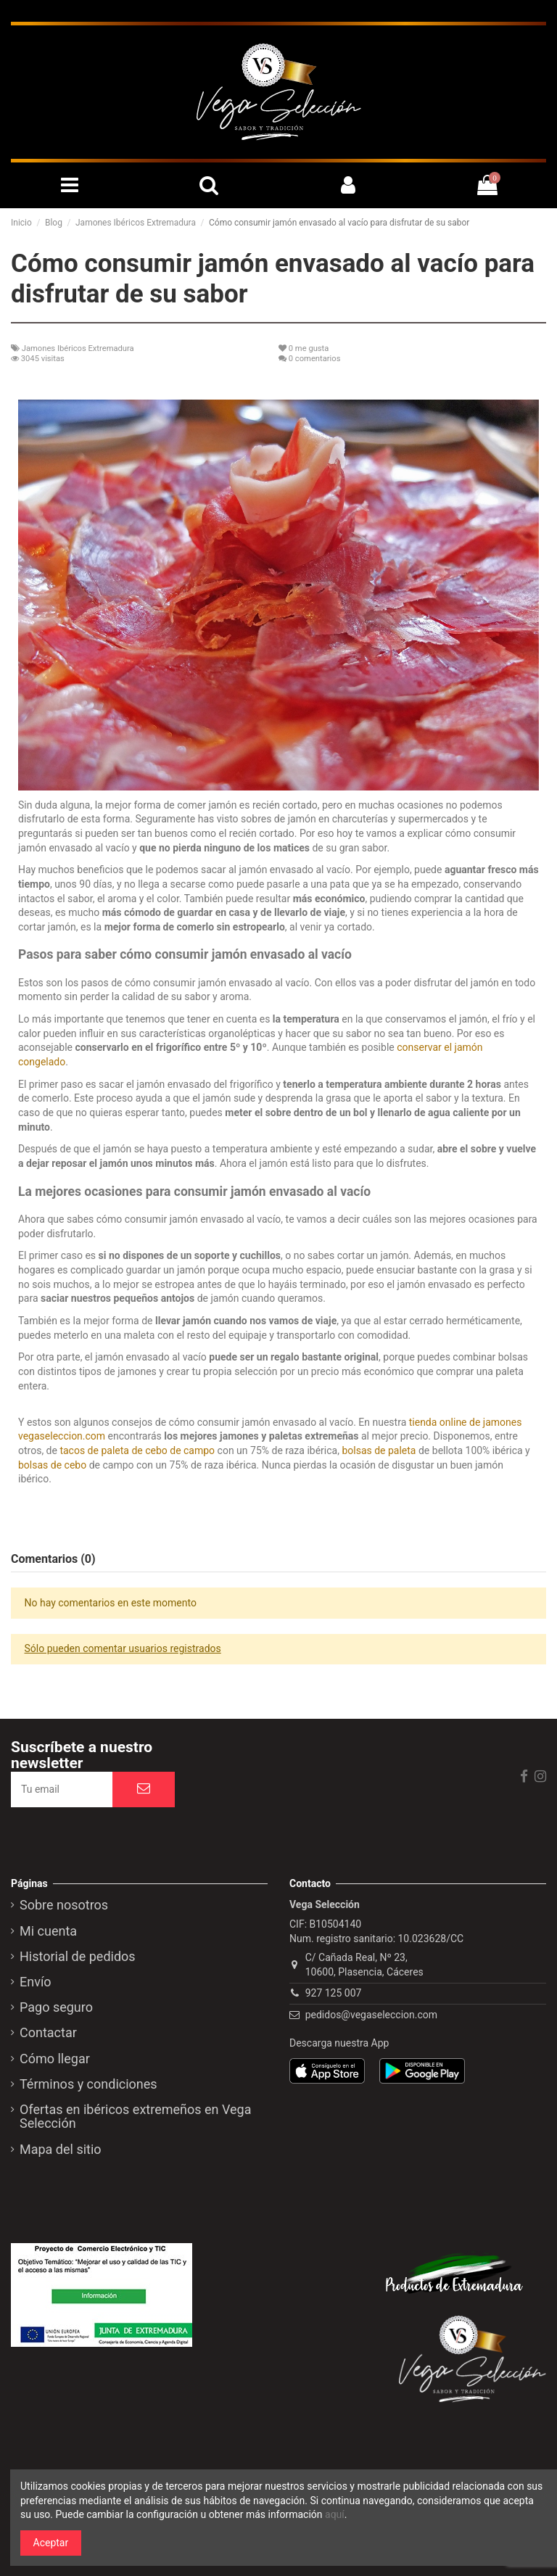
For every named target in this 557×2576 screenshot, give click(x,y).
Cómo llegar (55, 2059)
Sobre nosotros (64, 1905)
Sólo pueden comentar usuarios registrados (123, 1648)
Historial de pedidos (78, 1956)
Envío (35, 1982)
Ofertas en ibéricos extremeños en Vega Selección (135, 2116)
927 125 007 (333, 1993)
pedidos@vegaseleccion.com (371, 2014)
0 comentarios (315, 358)
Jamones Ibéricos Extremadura (78, 348)
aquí (334, 2514)
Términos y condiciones (88, 2084)
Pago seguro (56, 2007)
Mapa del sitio (61, 2149)
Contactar (48, 2033)
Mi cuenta (48, 1931)
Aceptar (51, 2542)
